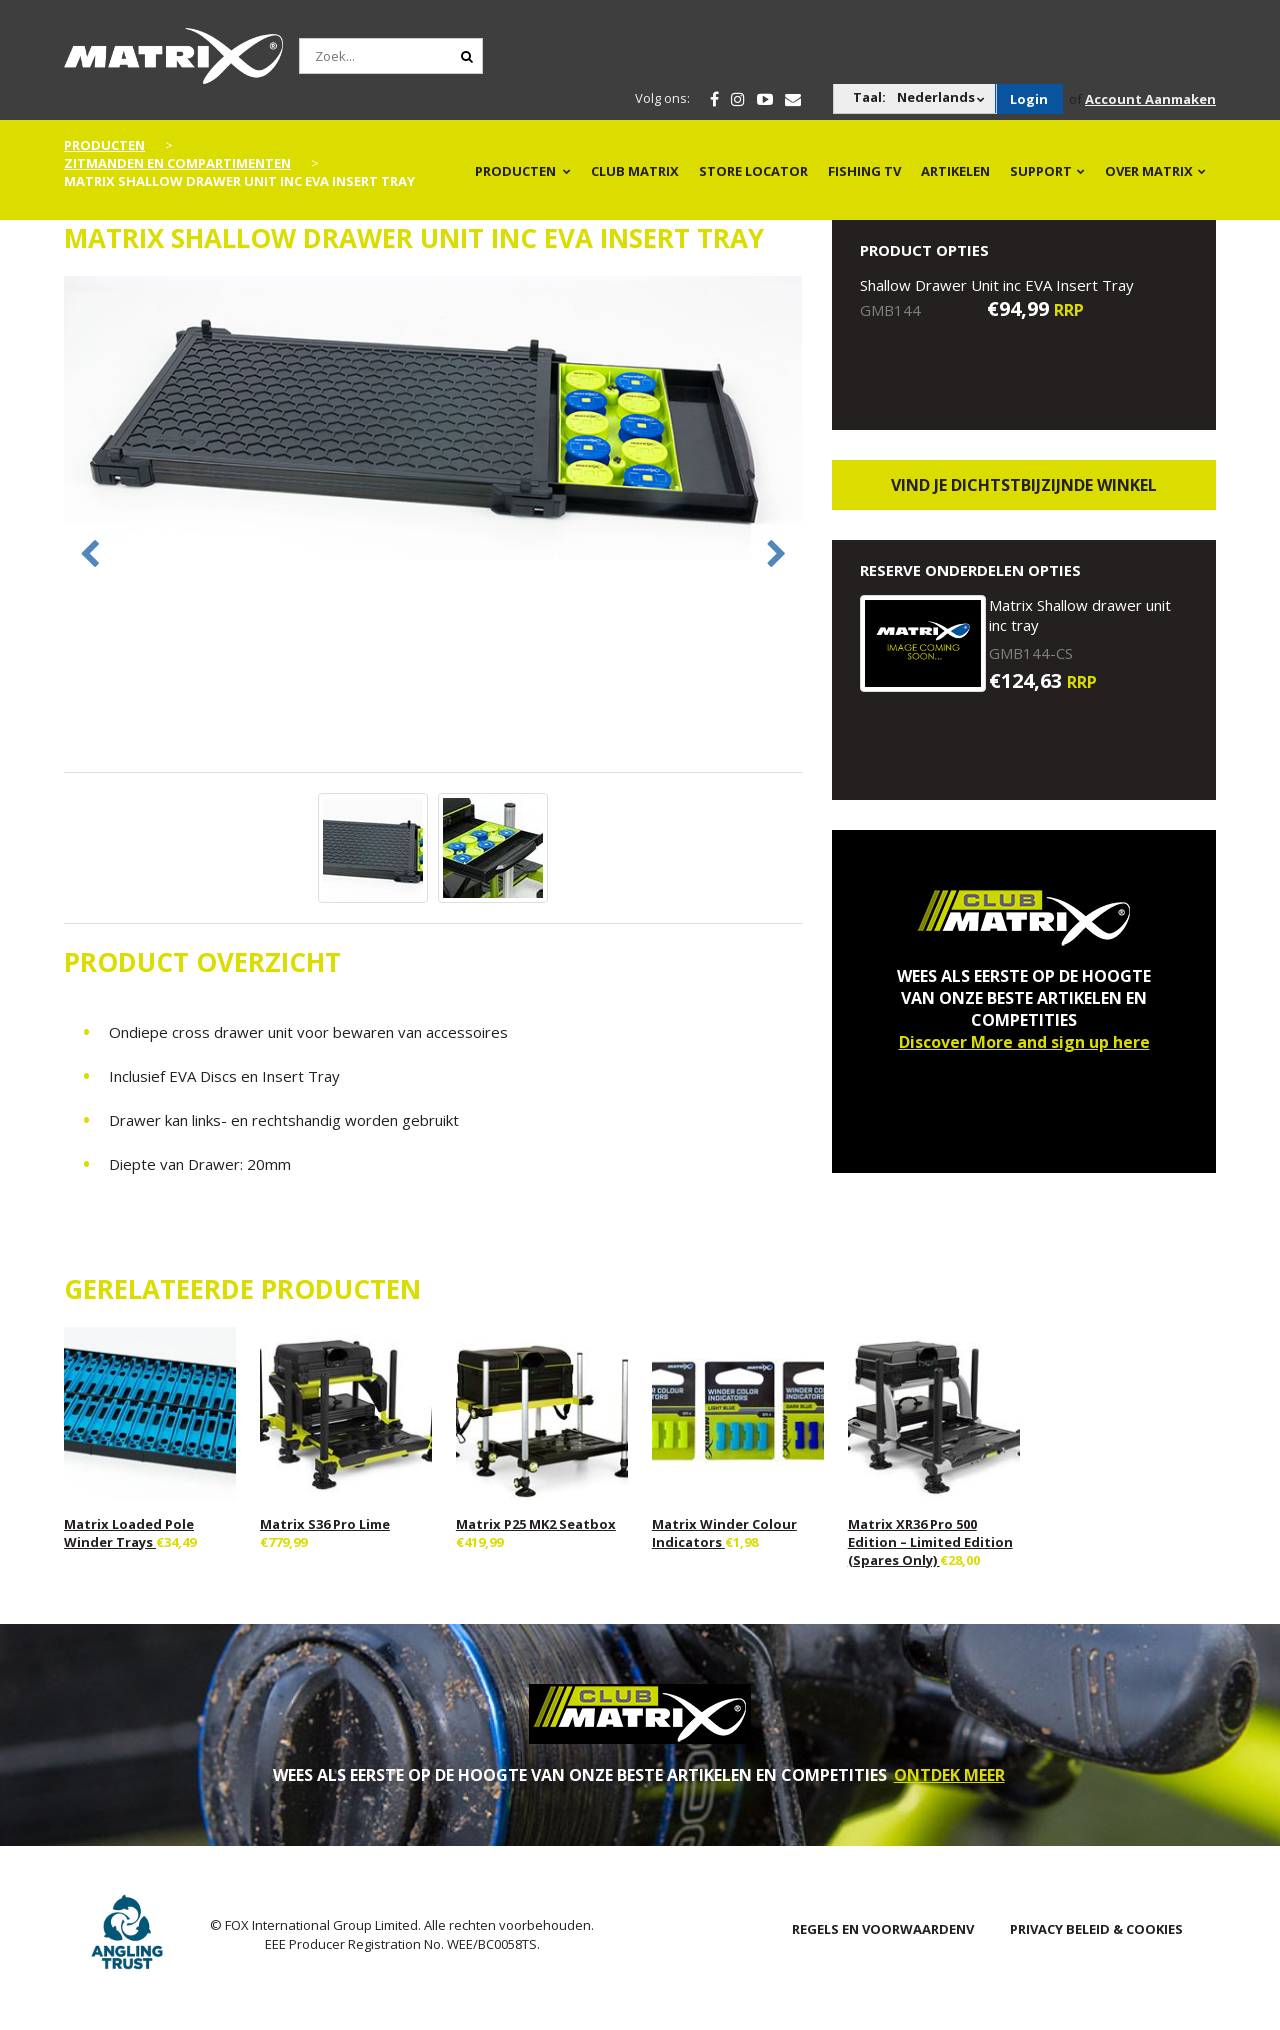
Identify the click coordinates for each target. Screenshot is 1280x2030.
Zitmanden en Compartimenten (177, 163)
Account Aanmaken (1150, 99)
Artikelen (955, 171)
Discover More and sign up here (1024, 1042)
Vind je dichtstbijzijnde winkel (1024, 485)
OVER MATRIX (1149, 171)
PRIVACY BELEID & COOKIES (1096, 1929)
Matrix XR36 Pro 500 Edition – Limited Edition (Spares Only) (930, 1542)
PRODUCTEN (515, 171)
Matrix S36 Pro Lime (325, 1524)
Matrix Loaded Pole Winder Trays (129, 1533)
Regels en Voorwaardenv (883, 1929)
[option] (433, 420)
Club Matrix (635, 171)
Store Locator (753, 171)
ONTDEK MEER (949, 1775)
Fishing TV (864, 171)
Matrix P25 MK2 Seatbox (536, 1524)
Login (1029, 99)
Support (1041, 171)
